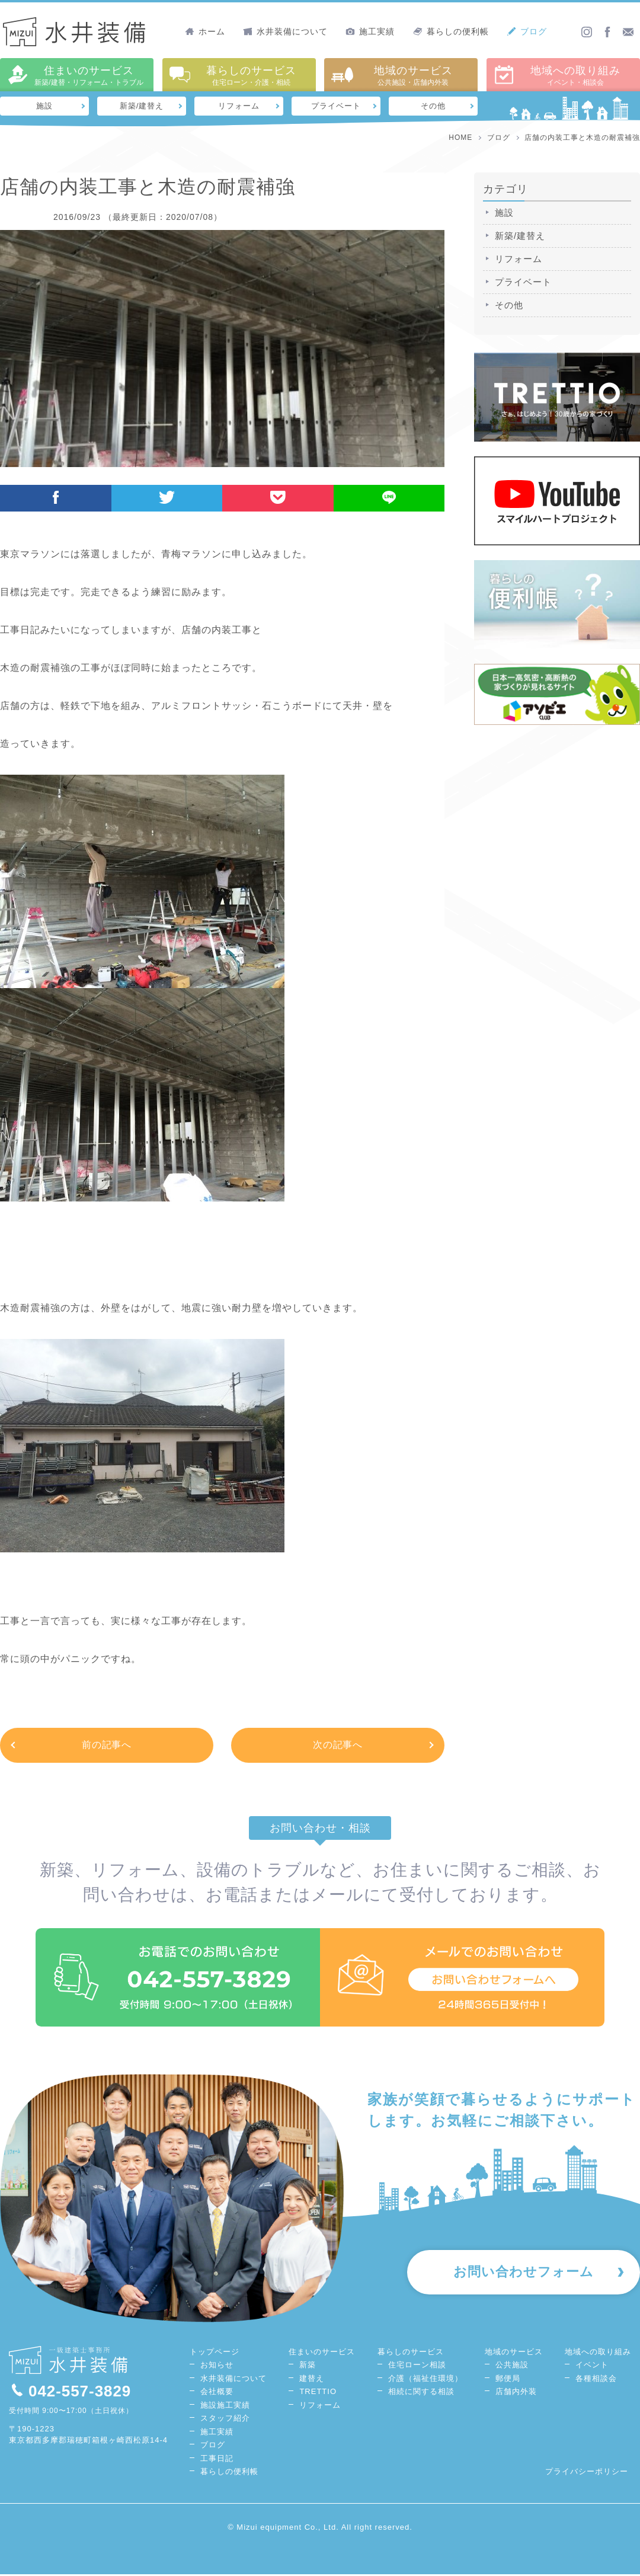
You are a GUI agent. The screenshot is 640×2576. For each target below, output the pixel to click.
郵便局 (507, 2379)
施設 (44, 106)
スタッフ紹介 (225, 2419)
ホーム (205, 31)
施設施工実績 (225, 2406)
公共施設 (512, 2366)
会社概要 (216, 2393)
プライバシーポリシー (586, 2473)
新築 (307, 2366)
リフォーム (239, 106)
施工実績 (370, 31)
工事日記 (216, 2459)
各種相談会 (596, 2379)
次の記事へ (338, 1745)
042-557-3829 (70, 2392)
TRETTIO (318, 2393)
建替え (311, 2379)
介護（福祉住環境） (425, 2379)
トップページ (214, 2352)
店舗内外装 (516, 2393)
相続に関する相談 (421, 2393)
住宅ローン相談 (417, 2366)
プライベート (336, 106)
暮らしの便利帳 (451, 31)
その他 (433, 106)
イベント (592, 2366)
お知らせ (216, 2366)
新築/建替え (141, 106)
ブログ (527, 31)
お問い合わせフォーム (522, 2274)
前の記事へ (107, 1745)
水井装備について (285, 31)
